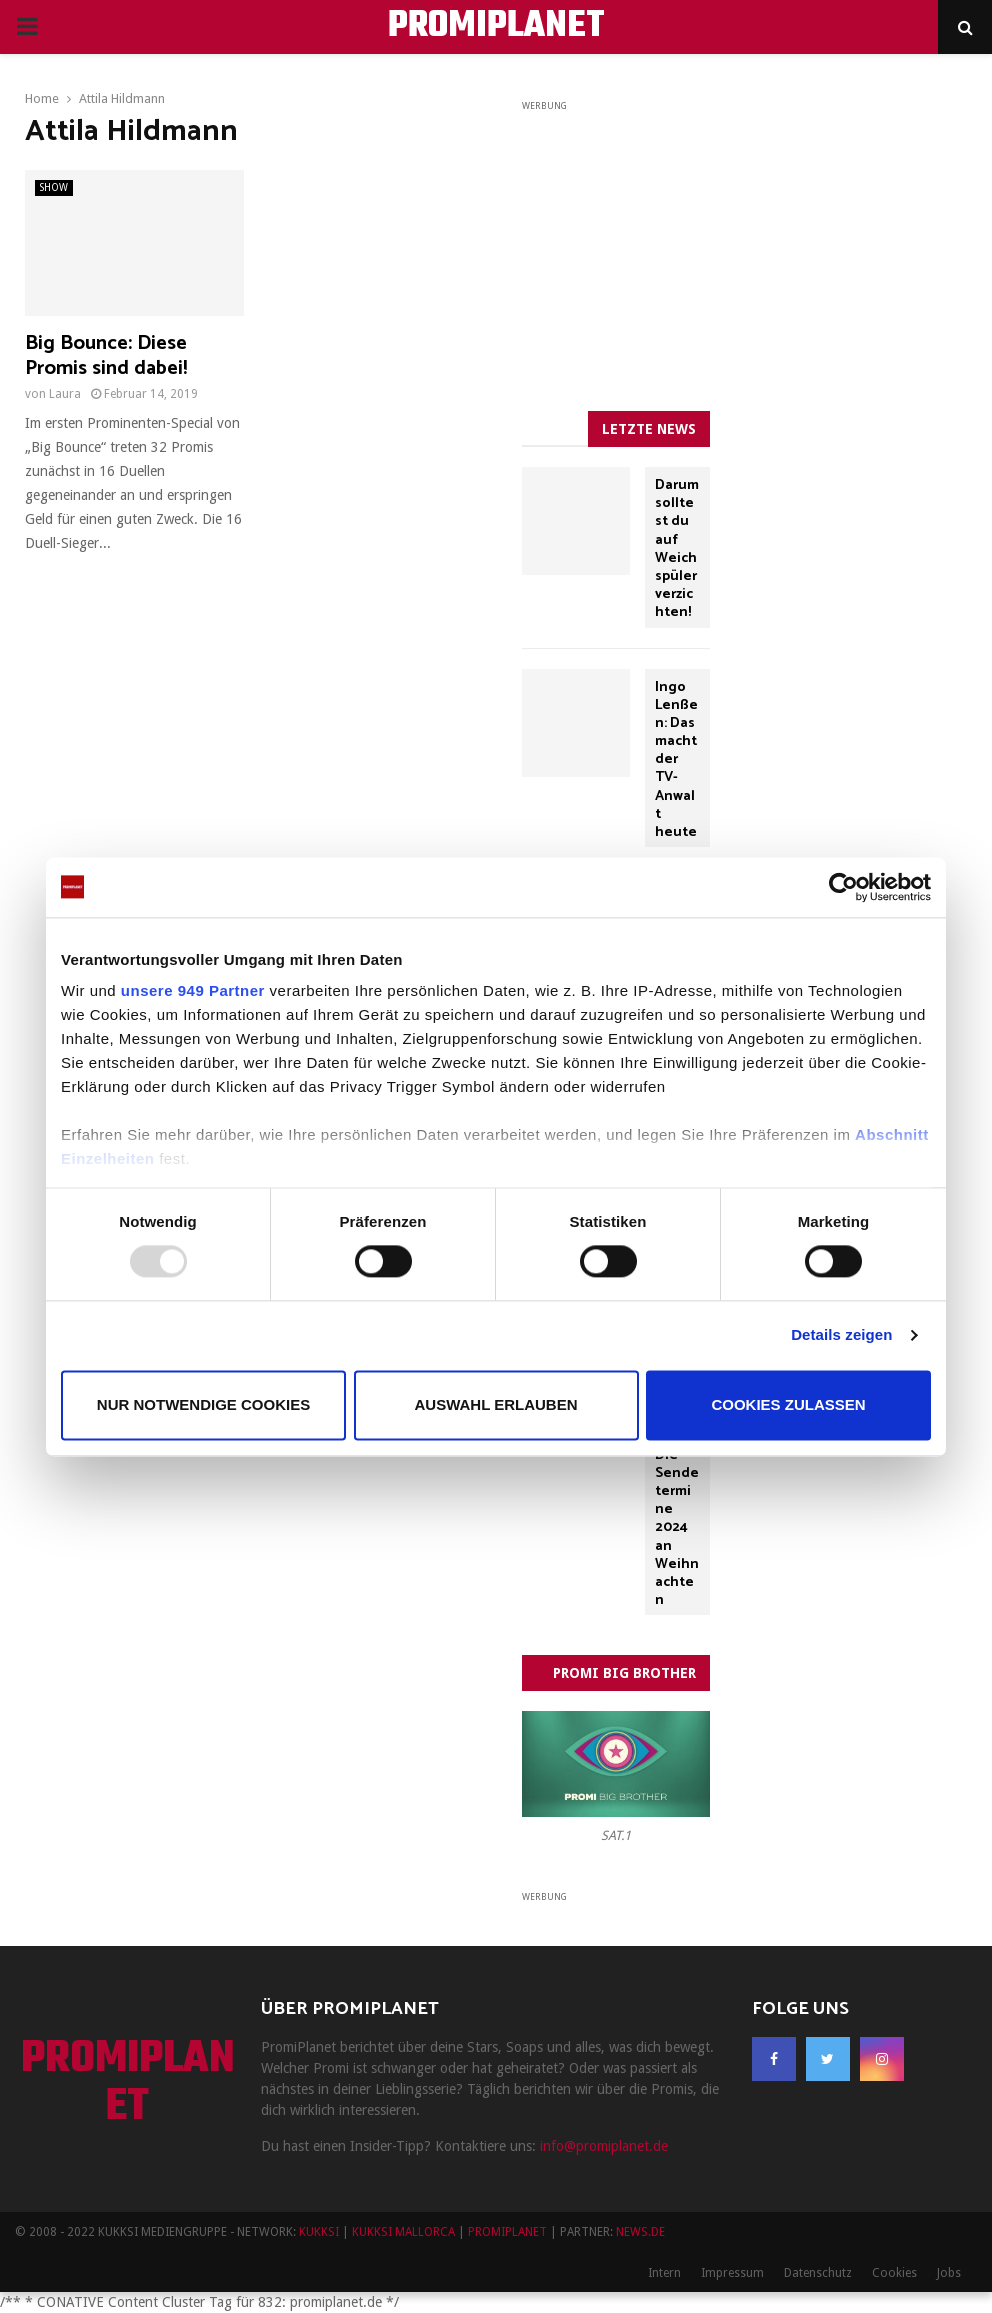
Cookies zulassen (788, 1404)
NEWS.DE (640, 2232)
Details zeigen (841, 1335)
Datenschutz (818, 2273)
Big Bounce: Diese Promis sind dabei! (106, 356)
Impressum (732, 2273)
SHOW (54, 187)
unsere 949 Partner (193, 990)
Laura (65, 394)
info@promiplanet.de (604, 2146)
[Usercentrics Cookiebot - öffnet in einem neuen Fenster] (843, 887)
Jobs (949, 2273)
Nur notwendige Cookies (203, 1404)
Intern (664, 2273)
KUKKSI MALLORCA (403, 2232)
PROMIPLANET (496, 27)
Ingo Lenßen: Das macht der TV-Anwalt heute (676, 760)
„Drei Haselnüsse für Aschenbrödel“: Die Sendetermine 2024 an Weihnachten (677, 1464)
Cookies (894, 2273)
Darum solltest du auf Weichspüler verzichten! (677, 549)
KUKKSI (319, 2232)
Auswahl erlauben (495, 1404)
